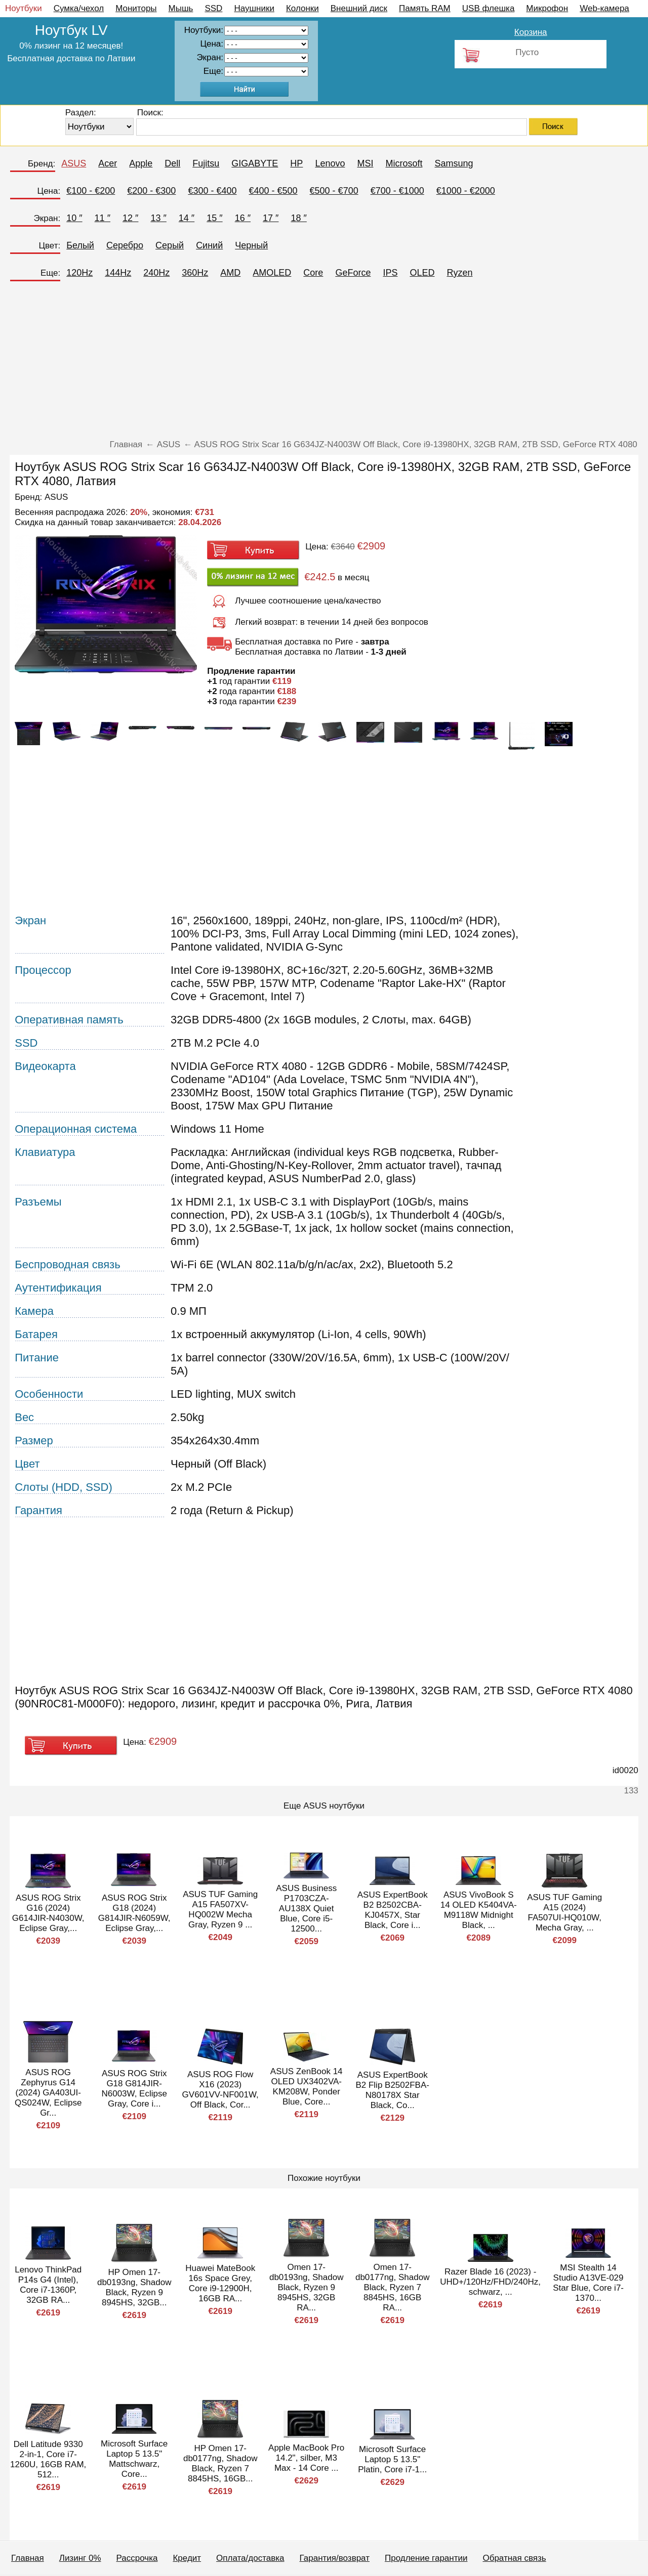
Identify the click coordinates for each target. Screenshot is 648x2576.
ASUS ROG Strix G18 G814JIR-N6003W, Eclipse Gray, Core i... (134, 2089)
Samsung (453, 163)
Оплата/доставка (250, 2558)
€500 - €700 (334, 191)
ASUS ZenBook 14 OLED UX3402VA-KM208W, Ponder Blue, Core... (306, 2087)
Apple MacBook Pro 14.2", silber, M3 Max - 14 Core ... (306, 2458)
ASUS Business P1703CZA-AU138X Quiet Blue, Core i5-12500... (306, 1908)
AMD (230, 273)
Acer (107, 163)
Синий (209, 245)
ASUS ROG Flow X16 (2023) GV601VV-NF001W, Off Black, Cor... (220, 2090)
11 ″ (102, 218)
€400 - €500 (273, 191)
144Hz (118, 273)
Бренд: (41, 163)
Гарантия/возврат (335, 2558)
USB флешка (488, 8)
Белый (80, 245)
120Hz (79, 273)
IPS (390, 273)
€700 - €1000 (397, 191)
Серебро (124, 245)
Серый (169, 245)
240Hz (156, 273)
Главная (27, 2558)
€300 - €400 (212, 191)
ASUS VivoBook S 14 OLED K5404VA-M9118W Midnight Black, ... (478, 1910)
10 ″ (74, 218)
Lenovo (330, 163)
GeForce (353, 273)
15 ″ (214, 218)
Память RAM (425, 8)
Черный (251, 245)
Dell (172, 163)
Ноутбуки (23, 8)
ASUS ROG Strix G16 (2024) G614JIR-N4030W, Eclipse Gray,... (48, 1913)
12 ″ (130, 218)
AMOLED (272, 273)
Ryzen (459, 273)
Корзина (530, 32)
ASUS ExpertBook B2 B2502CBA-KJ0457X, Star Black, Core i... (392, 1910)
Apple (140, 163)
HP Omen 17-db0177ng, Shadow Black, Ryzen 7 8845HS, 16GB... (220, 2463)
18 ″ (298, 218)
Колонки (302, 8)
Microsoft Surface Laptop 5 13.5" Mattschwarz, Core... (134, 2459)
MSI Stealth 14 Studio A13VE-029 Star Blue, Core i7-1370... (588, 2283)
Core (313, 273)
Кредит (187, 2558)
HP (296, 163)
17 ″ (270, 218)
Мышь (181, 8)
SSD (213, 8)
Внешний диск (359, 8)
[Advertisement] (324, 364)
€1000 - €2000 (465, 191)
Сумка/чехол (79, 8)
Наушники (254, 8)
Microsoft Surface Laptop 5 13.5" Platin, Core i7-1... (392, 2459)
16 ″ (243, 218)
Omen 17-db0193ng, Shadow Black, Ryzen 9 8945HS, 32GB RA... (306, 2287)
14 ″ (186, 218)
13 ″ (158, 218)
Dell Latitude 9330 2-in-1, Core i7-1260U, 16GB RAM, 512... (48, 2459)
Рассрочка (137, 2558)
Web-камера (604, 8)
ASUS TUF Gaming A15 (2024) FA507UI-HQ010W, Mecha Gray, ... (564, 1913)
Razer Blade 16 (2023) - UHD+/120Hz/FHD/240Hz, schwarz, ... (490, 2282)
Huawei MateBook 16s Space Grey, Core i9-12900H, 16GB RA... (220, 2283)
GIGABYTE (254, 163)
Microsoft (403, 163)
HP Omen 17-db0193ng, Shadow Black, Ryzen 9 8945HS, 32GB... (134, 2287)
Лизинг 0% (80, 2558)
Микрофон (547, 8)
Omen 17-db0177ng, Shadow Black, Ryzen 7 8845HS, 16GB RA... (392, 2287)
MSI (365, 163)
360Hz (195, 273)
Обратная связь (514, 2558)
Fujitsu (205, 163)
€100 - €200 (90, 191)
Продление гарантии (426, 2558)
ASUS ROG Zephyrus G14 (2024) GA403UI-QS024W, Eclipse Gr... (48, 2093)
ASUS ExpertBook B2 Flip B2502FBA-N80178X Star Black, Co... (392, 2090)
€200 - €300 (151, 191)
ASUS (73, 163)
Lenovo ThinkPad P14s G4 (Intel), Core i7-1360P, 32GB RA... (48, 2285)
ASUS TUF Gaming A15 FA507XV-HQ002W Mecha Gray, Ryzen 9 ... (220, 1909)
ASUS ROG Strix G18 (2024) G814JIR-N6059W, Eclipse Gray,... (134, 1913)
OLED (422, 273)
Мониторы (135, 8)
